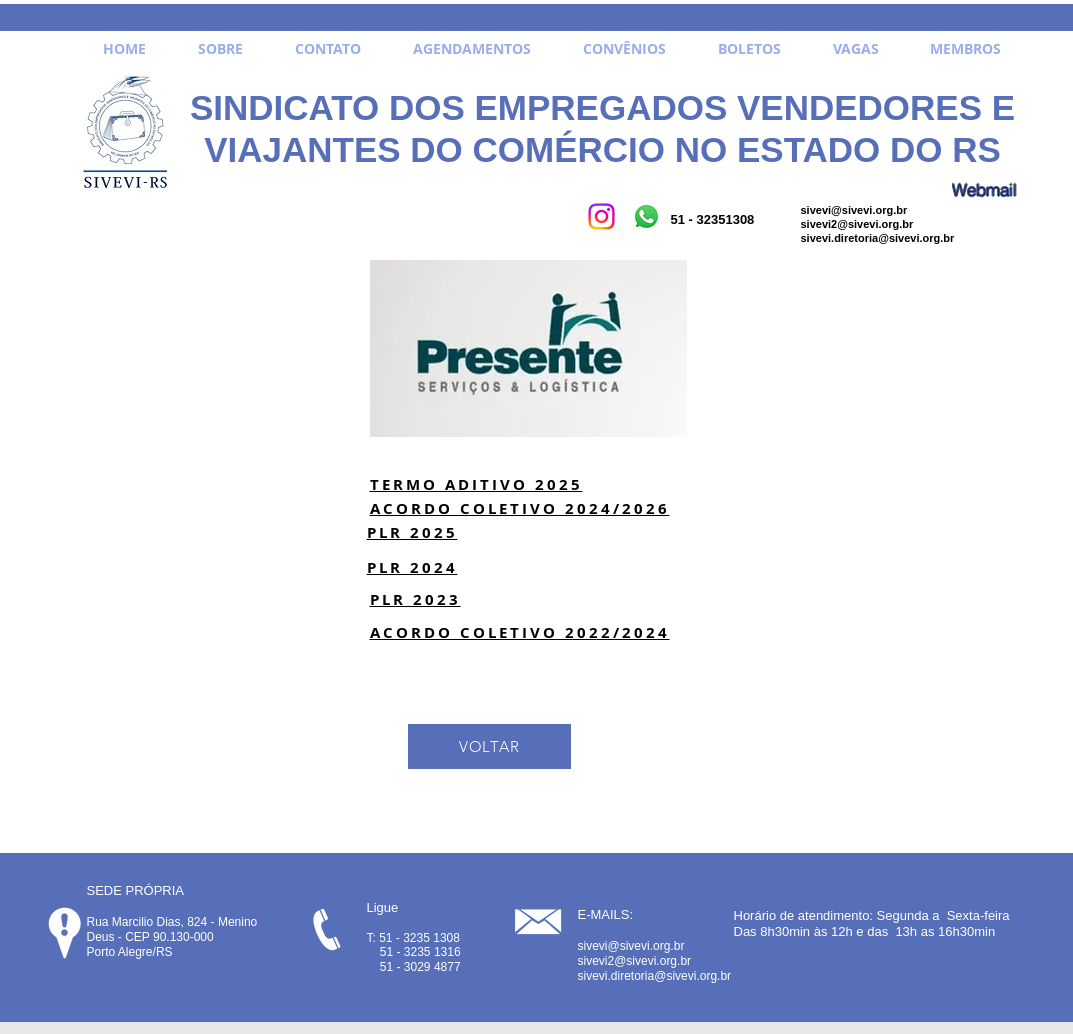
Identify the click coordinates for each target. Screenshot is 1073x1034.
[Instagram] (601, 216)
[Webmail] (985, 189)
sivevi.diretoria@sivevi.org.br (878, 238)
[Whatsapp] (646, 216)
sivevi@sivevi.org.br (854, 210)
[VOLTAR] (489, 746)
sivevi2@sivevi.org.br (857, 224)
